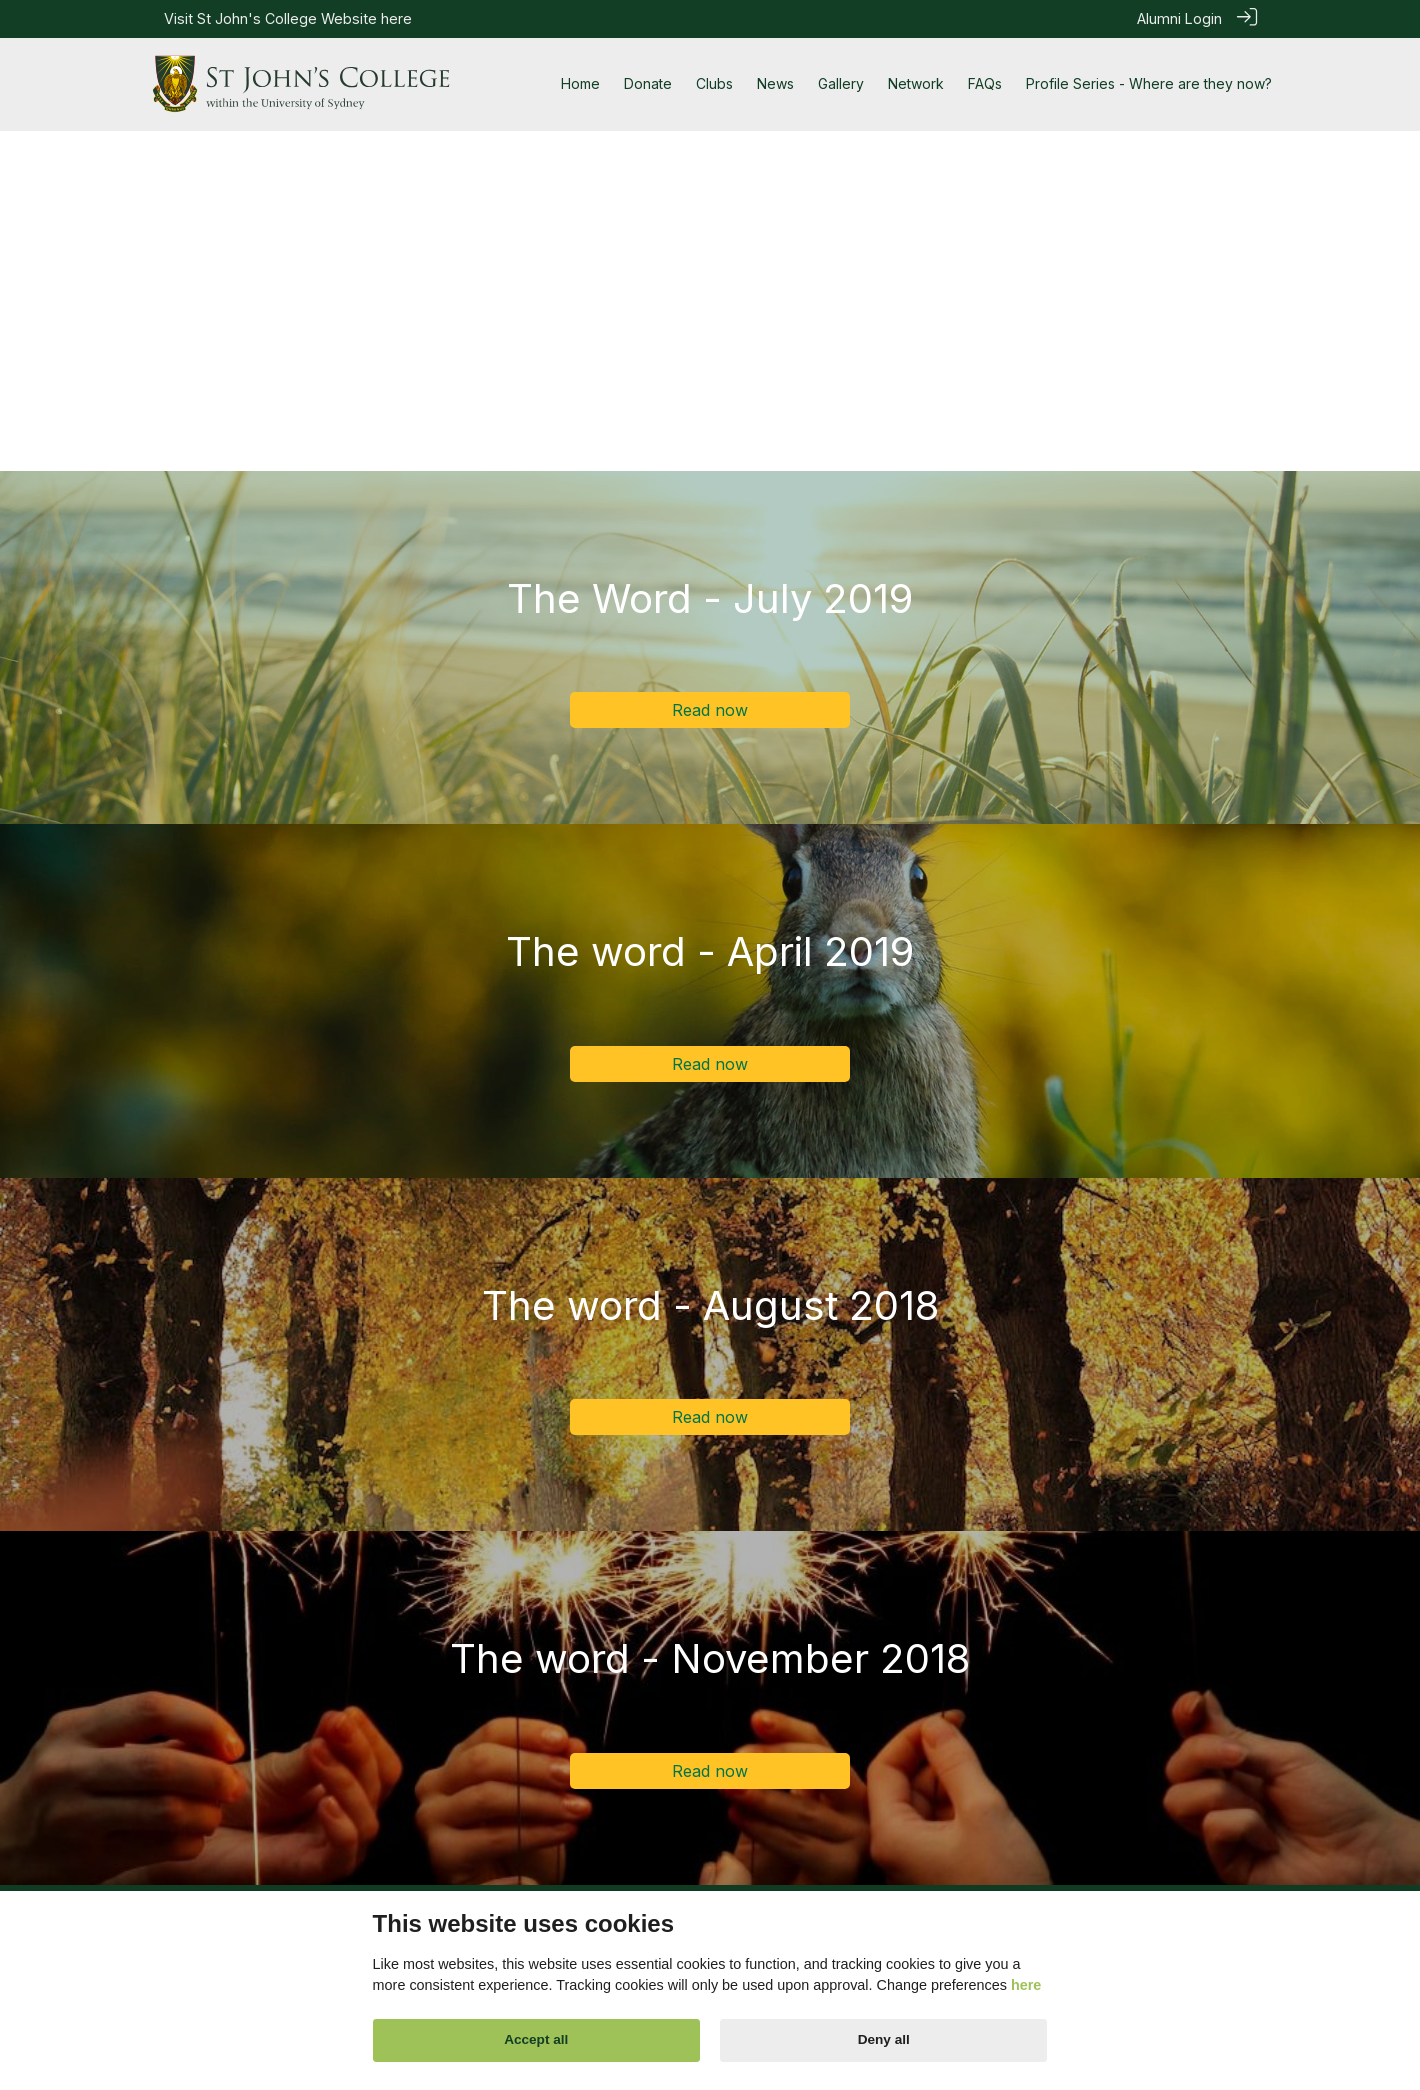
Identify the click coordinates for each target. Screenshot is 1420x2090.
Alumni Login (1179, 18)
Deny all (884, 2039)
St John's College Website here (304, 18)
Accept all (536, 2039)
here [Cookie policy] (1026, 1985)
